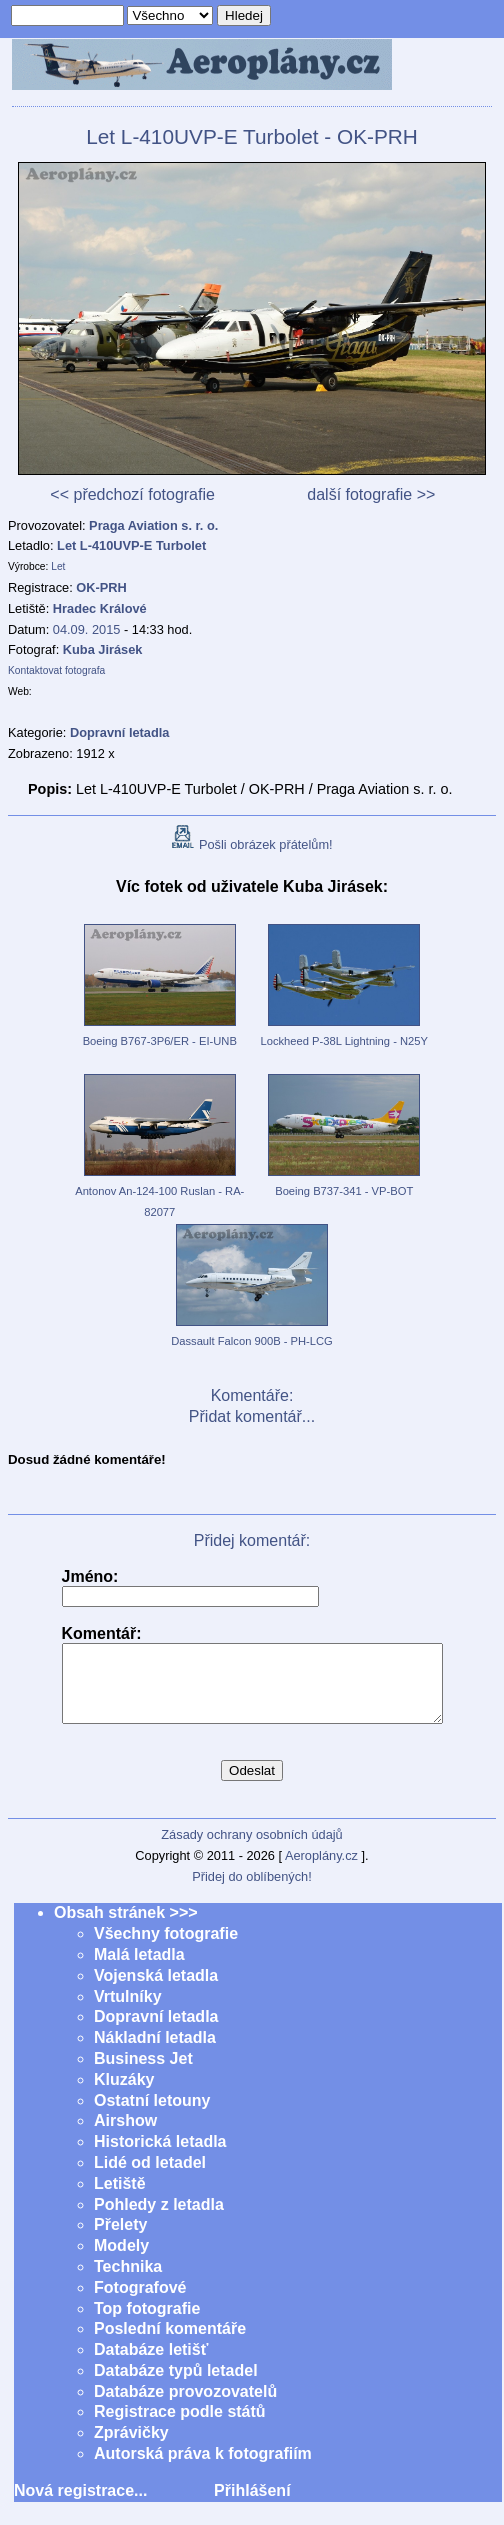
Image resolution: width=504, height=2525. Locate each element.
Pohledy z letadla (159, 2219)
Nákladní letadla (155, 2052)
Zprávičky (131, 2447)
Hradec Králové (100, 608)
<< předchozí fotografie (132, 494)
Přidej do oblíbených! (252, 1891)
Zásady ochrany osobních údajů (251, 1849)
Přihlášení (252, 2505)
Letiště (120, 2198)
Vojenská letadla (156, 1990)
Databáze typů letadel (176, 2385)
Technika (128, 2281)
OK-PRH (101, 587)
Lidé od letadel (150, 2177)
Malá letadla (139, 1969)
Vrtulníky (128, 2011)
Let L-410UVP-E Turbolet (131, 545)
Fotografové (140, 2302)
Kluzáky (124, 2094)
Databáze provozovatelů (185, 2406)
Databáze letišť (151, 2364)
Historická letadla (160, 2156)
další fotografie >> (371, 494)
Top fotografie (147, 2323)
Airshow (125, 2135)
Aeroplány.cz (321, 1870)
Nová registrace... (80, 2505)
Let (58, 566)
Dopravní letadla (156, 2031)
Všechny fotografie (166, 1948)
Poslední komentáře (170, 2343)
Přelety (120, 2239)
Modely (121, 2260)
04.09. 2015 (87, 629)
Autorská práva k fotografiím (203, 2468)
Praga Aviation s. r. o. (153, 525)
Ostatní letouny (152, 2115)
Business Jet (143, 2073)
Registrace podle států (180, 2426)
